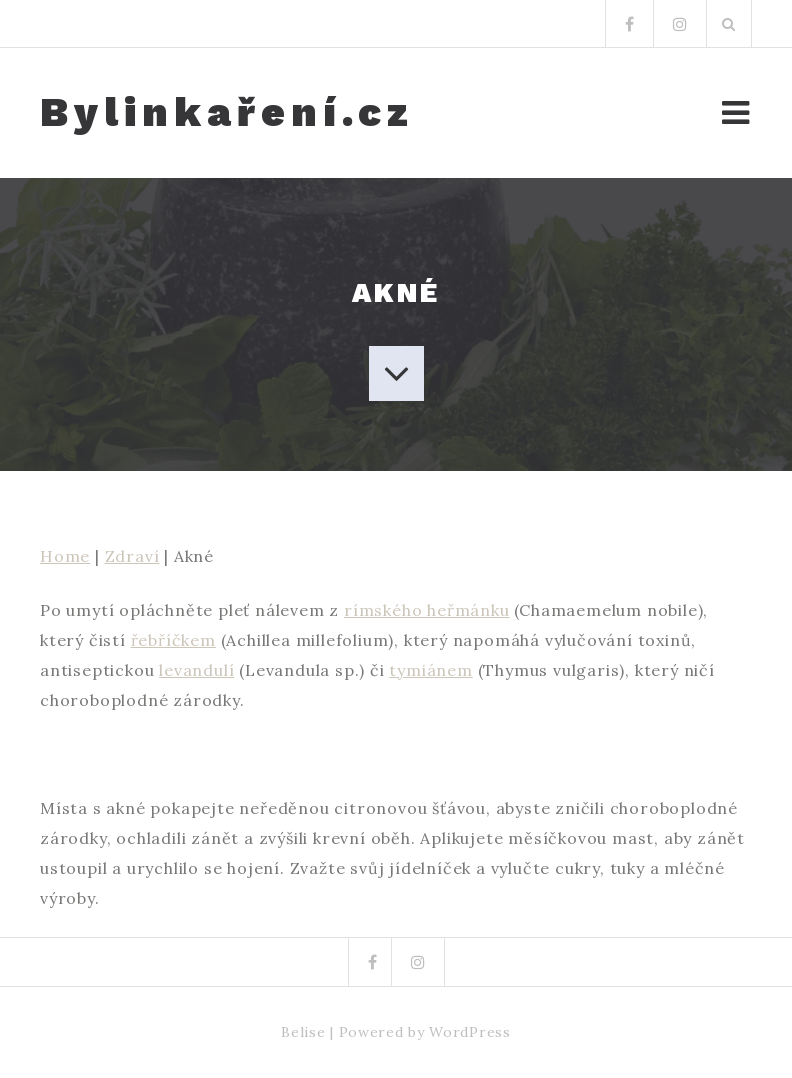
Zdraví (132, 556)
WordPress (469, 1032)
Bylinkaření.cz (227, 113)
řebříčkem (173, 640)
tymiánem (430, 670)
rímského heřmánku (427, 610)
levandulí (196, 670)
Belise (303, 1032)
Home (65, 556)
